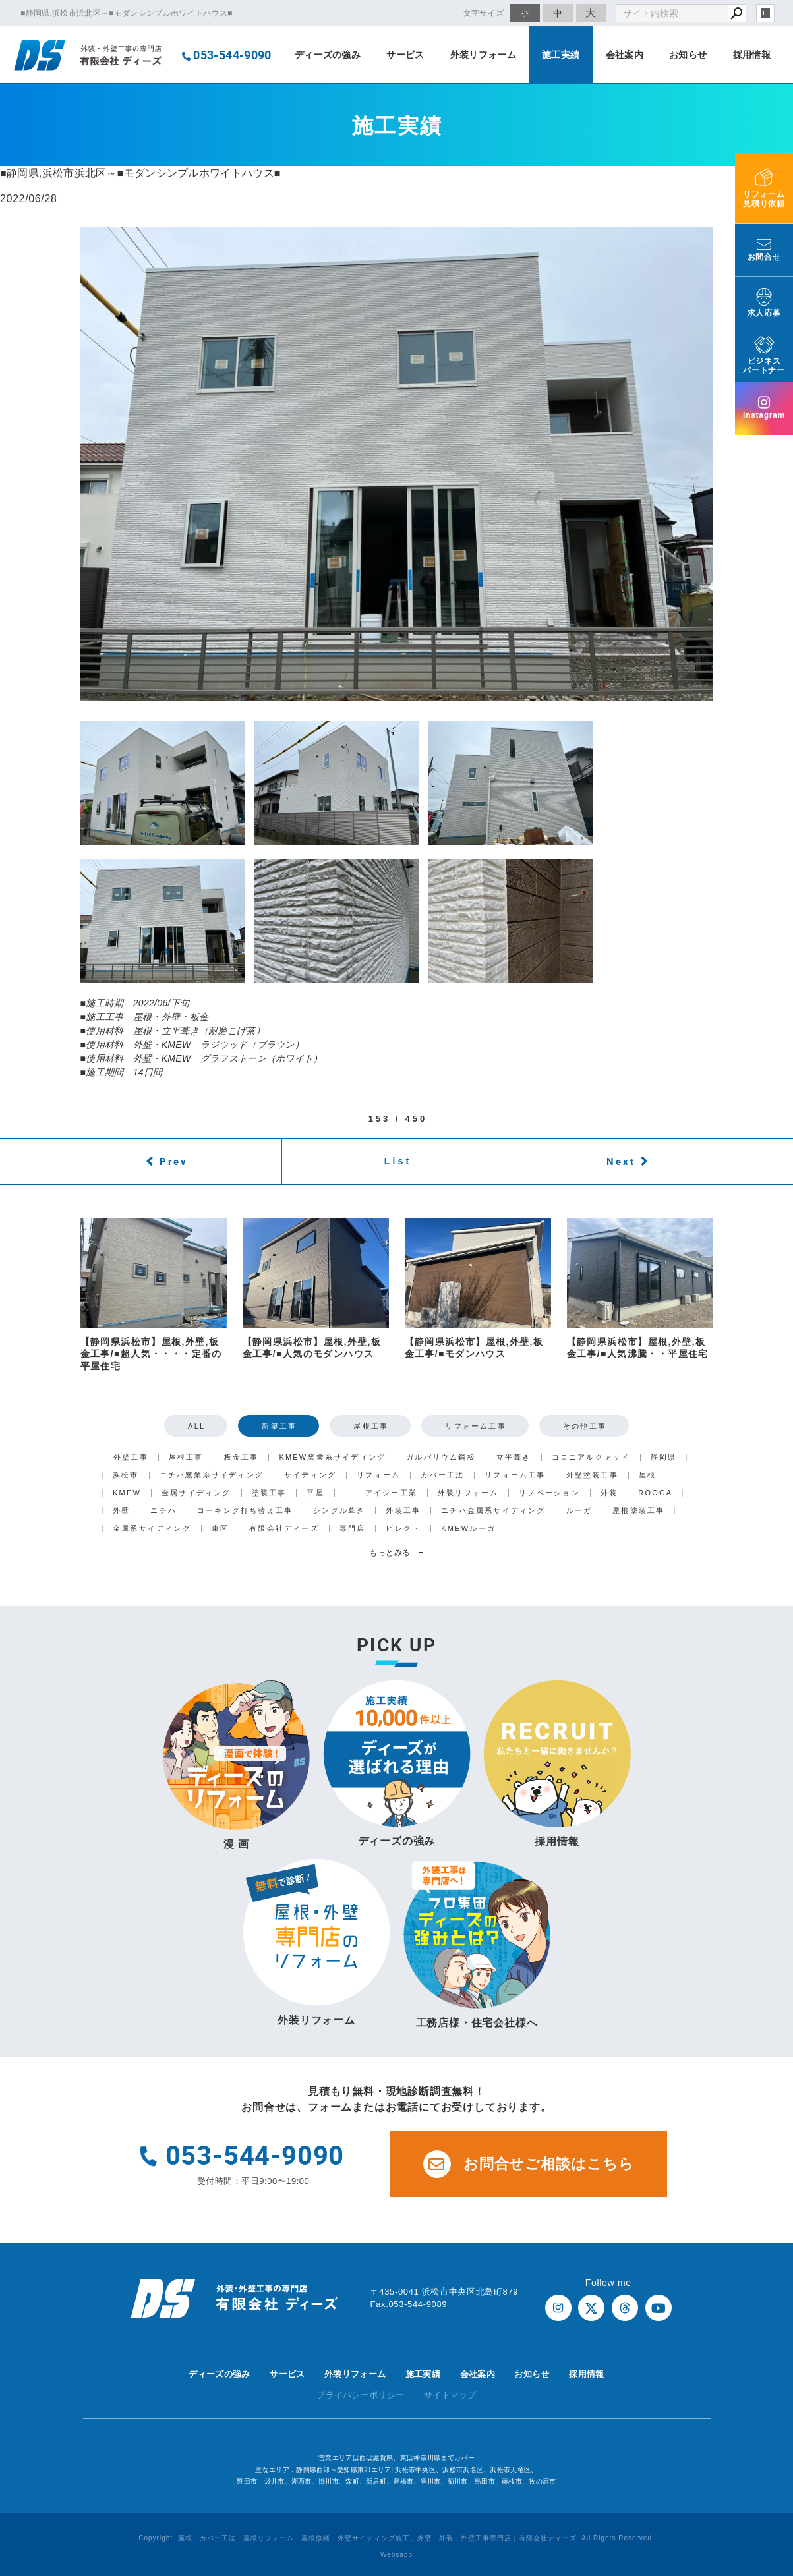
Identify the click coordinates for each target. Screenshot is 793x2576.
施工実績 (560, 54)
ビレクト (403, 1528)
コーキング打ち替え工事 (245, 1510)
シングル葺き (339, 1510)
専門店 (352, 1528)
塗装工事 (269, 1493)
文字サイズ (483, 12)
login (765, 13)
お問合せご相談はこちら (528, 2164)
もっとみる (396, 1552)
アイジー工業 (391, 1493)
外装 (609, 1493)
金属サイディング (196, 1493)
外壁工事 (130, 1457)
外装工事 (403, 1510)
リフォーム (378, 1475)
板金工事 (241, 1457)
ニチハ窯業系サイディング (212, 1475)
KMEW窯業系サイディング (332, 1457)
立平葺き (513, 1457)
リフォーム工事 (475, 1426)
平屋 (315, 1493)
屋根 (647, 1475)
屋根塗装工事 (638, 1510)
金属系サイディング (152, 1528)
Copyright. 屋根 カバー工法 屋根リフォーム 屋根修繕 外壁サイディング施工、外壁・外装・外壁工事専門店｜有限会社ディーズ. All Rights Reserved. (396, 2538)
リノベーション (549, 1493)
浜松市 (126, 1475)
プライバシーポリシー (360, 2395)
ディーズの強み (328, 54)
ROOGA (655, 1493)
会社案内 (624, 54)
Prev (174, 1161)
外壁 (121, 1510)
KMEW (127, 1493)
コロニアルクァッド (591, 1457)
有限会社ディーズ (284, 1528)
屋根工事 (370, 1426)
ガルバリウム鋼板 (441, 1457)
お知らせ (688, 54)
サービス (405, 54)
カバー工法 (442, 1475)
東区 (220, 1528)
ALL (196, 1426)
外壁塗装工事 (592, 1475)
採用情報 (752, 54)
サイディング (310, 1475)
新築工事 (279, 1426)
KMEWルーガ (468, 1528)
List (398, 1161)
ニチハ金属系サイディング (493, 1510)
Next (620, 1161)
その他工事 (584, 1426)
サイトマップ (450, 2395)
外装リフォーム (483, 54)
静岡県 (664, 1457)
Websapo (396, 2554)
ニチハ (163, 1510)
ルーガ (579, 1510)
